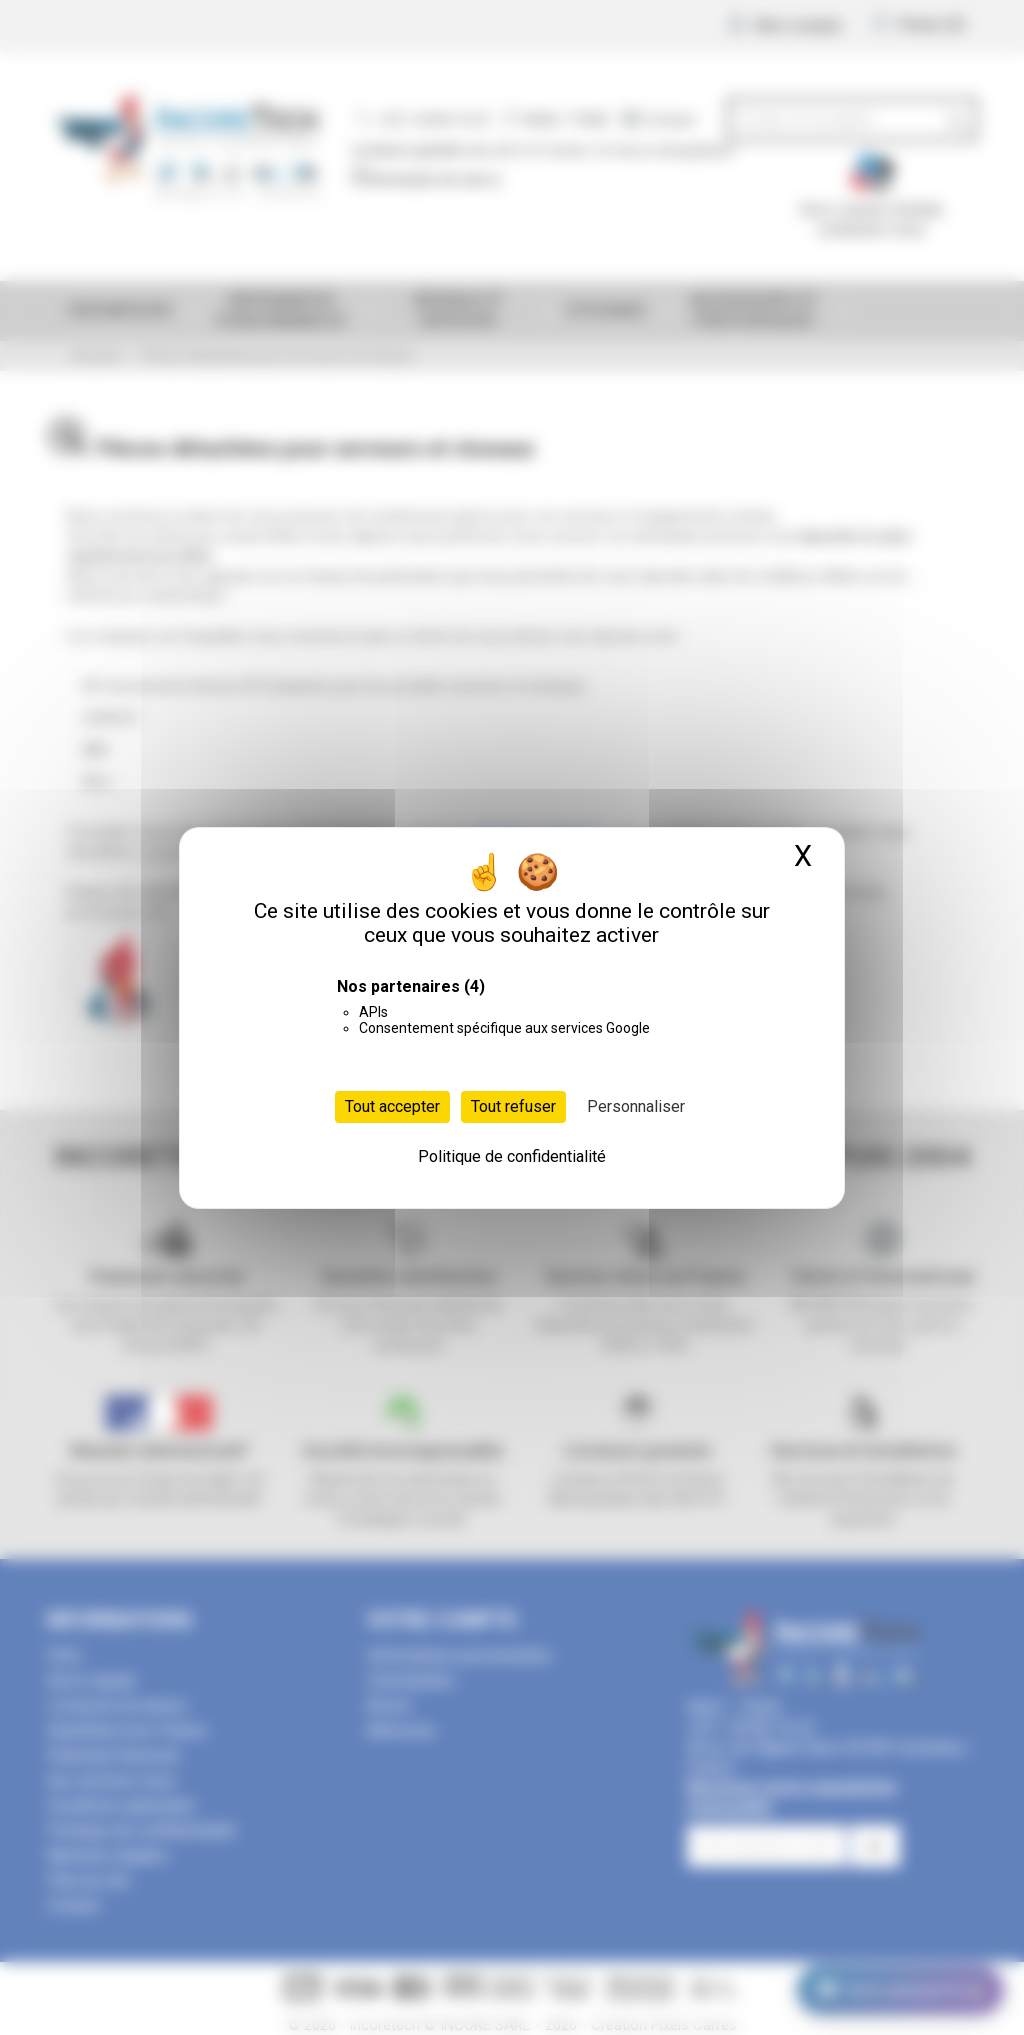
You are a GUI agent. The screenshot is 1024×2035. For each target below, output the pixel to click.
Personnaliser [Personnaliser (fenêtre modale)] (636, 1106)
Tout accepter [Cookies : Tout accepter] (392, 1106)
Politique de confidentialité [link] (512, 1156)
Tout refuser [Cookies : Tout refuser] (513, 1106)
